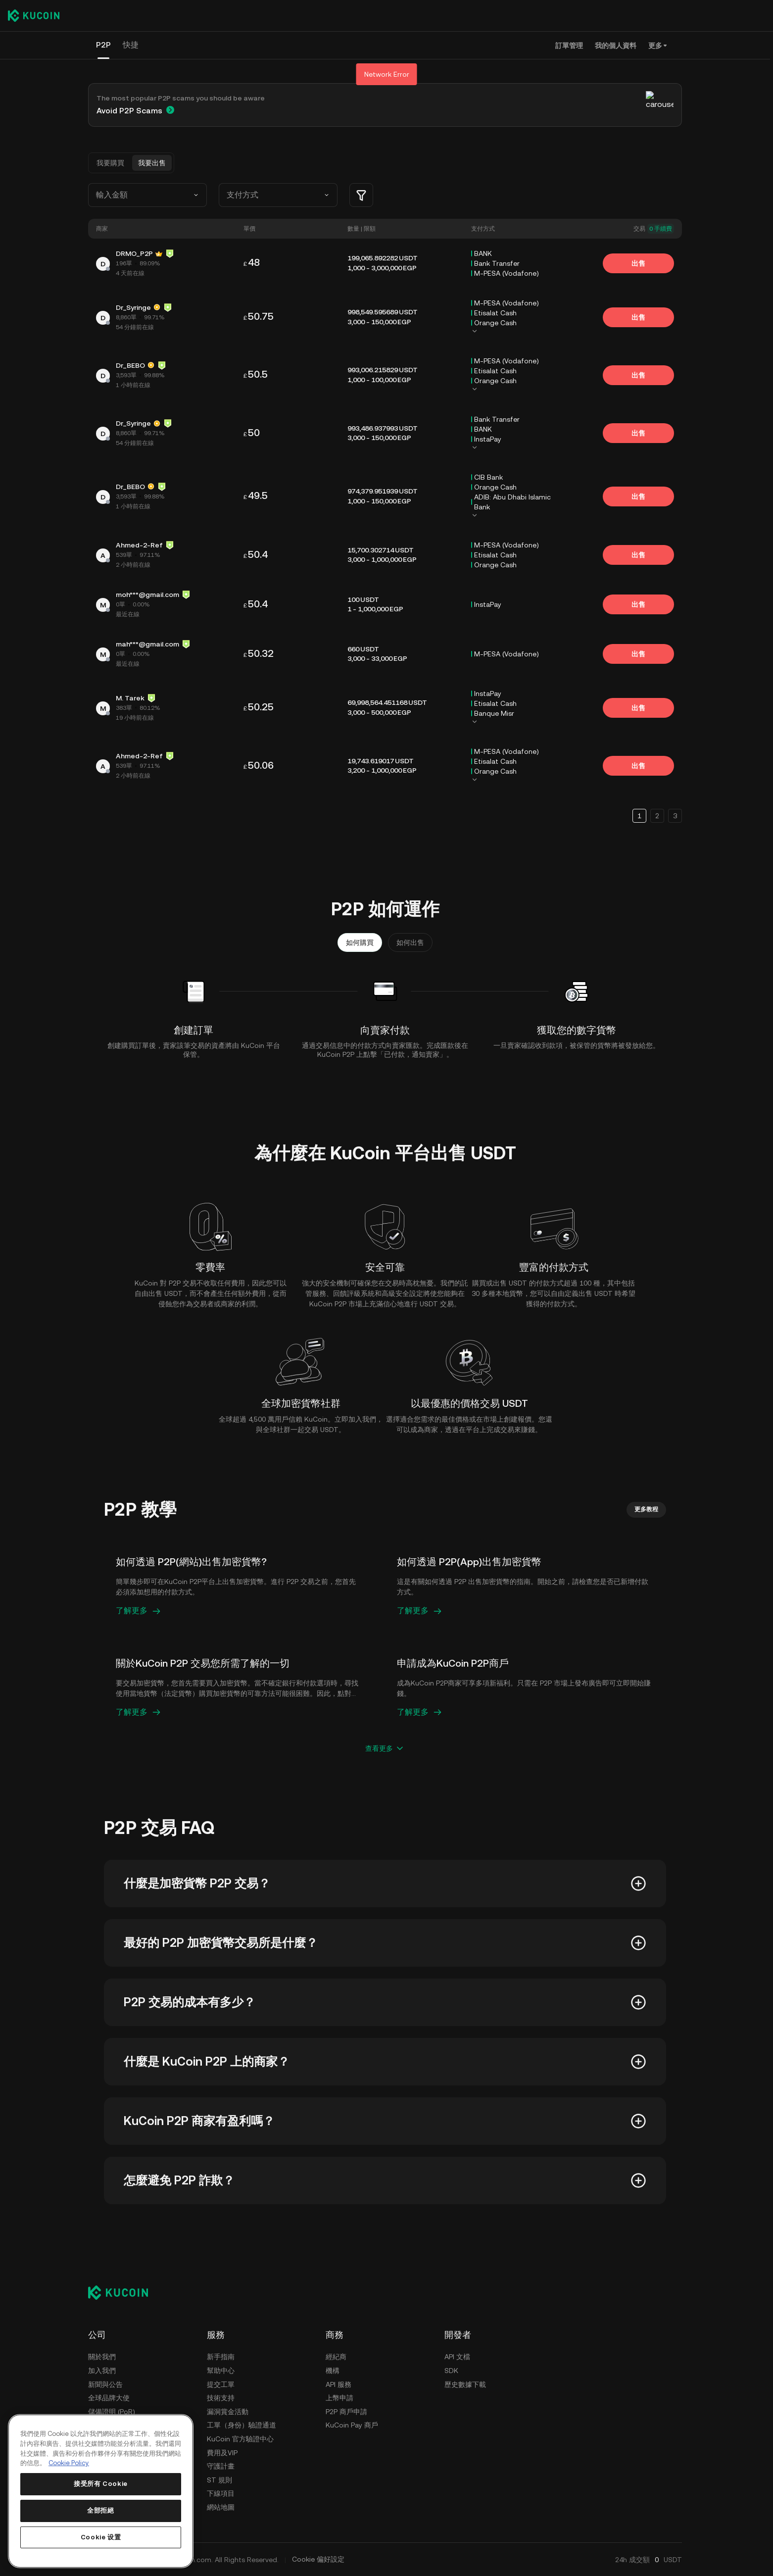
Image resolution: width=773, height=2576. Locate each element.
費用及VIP (222, 2453)
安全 (95, 2425)
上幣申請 (339, 2398)
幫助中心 (221, 2371)
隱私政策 (102, 2453)
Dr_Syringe (133, 307)
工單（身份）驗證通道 (241, 2425)
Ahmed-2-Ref (139, 545)
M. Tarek (130, 698)
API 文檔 (457, 2357)
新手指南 (221, 2357)
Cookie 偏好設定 (318, 2559)
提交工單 (221, 2384)
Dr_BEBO (130, 365)
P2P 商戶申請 (346, 2412)
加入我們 (102, 2371)
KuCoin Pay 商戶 (352, 2425)
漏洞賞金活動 (227, 2412)
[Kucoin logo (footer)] (123, 2292)
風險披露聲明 (109, 2466)
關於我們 (102, 2357)
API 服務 (338, 2384)
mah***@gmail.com (147, 644)
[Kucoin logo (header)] (33, 15)
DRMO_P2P (134, 253)
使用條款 (102, 2439)
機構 (332, 2371)
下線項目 (221, 2493)
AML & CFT (106, 2480)
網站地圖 (221, 2507)
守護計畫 (221, 2466)
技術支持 (221, 2398)
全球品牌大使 (109, 2398)
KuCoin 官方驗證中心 (240, 2439)
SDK (451, 2371)
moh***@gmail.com (147, 594)
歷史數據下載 (465, 2384)
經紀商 (336, 2357)
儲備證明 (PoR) (111, 2412)
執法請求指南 (109, 2493)
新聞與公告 (105, 2384)
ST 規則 (219, 2480)
